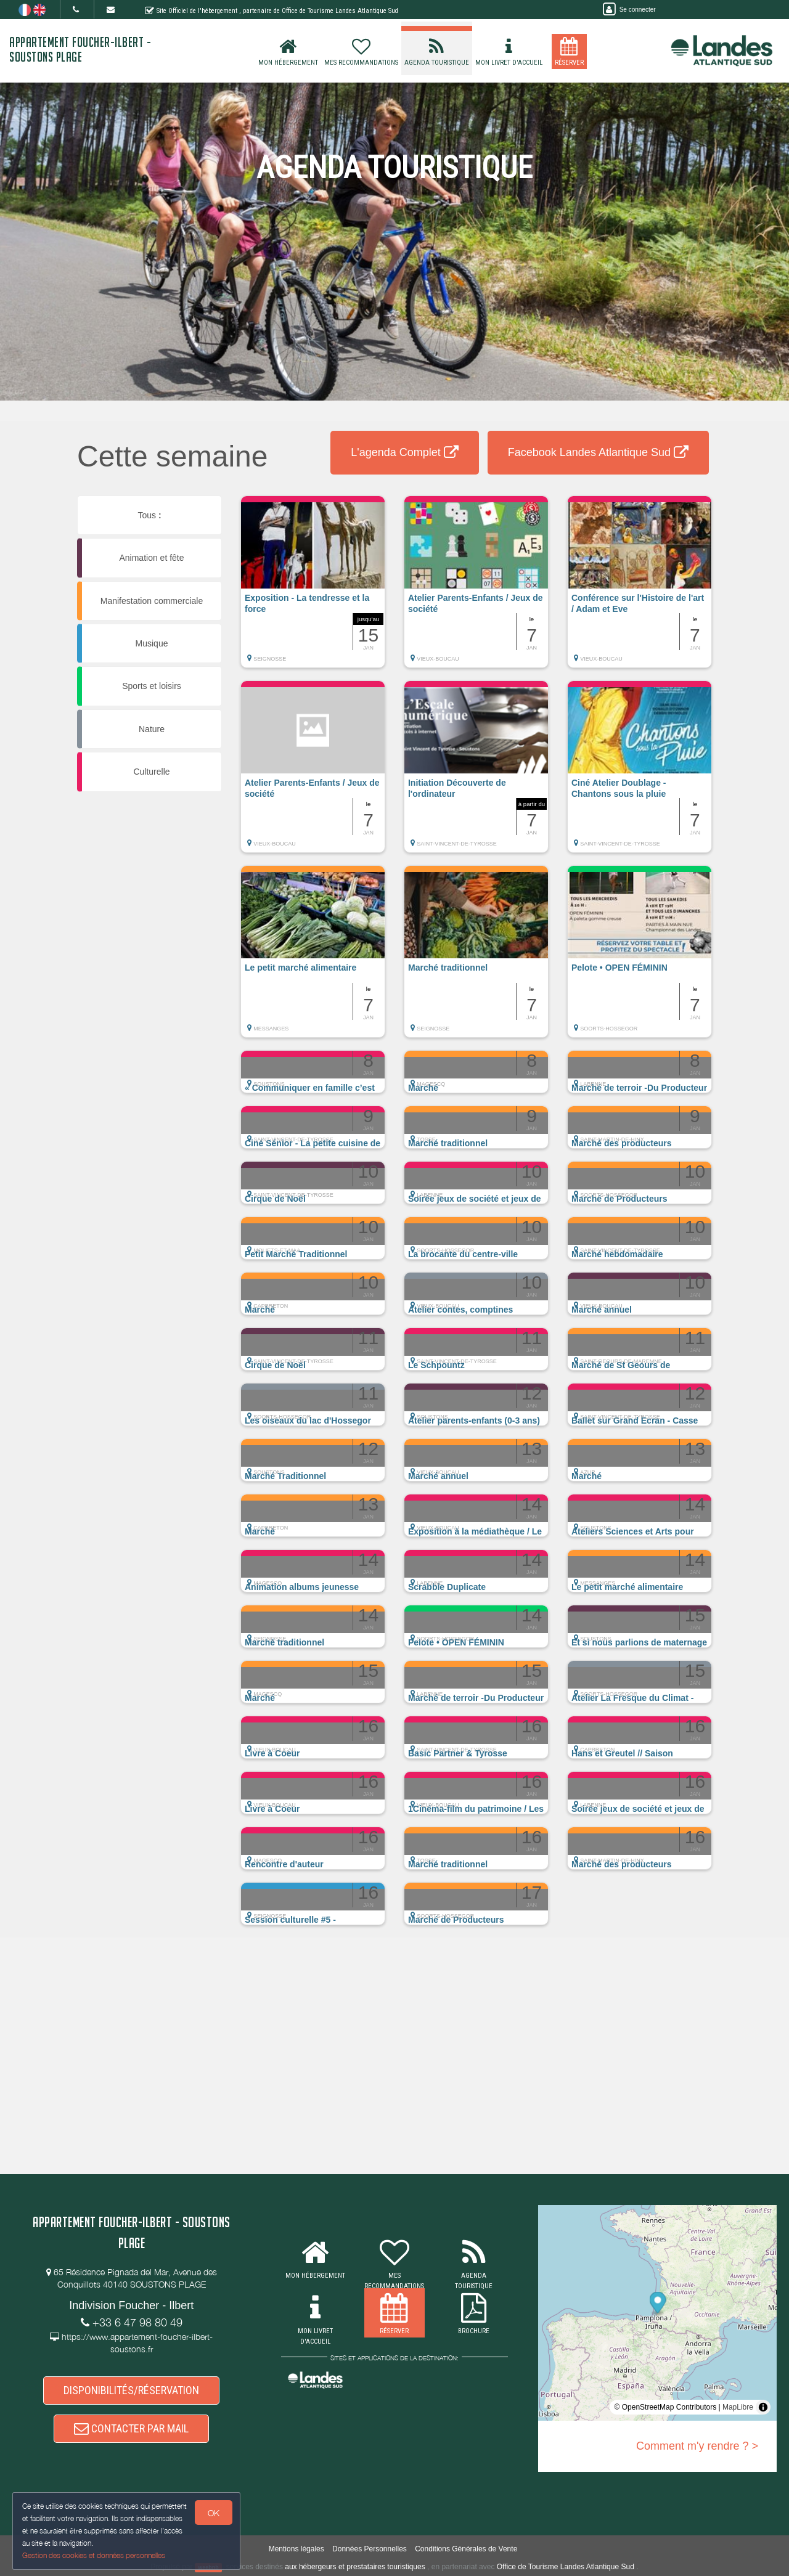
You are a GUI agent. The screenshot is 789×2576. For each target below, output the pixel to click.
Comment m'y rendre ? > (697, 2446)
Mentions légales (296, 2549)
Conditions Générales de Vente (466, 2549)
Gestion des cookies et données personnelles (93, 2555)
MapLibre (737, 2407)
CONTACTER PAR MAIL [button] (131, 2428)
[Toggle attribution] (763, 2407)
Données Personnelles (369, 2549)
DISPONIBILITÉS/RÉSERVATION (131, 2390)
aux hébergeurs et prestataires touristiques (355, 2566)
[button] (312, 587)
